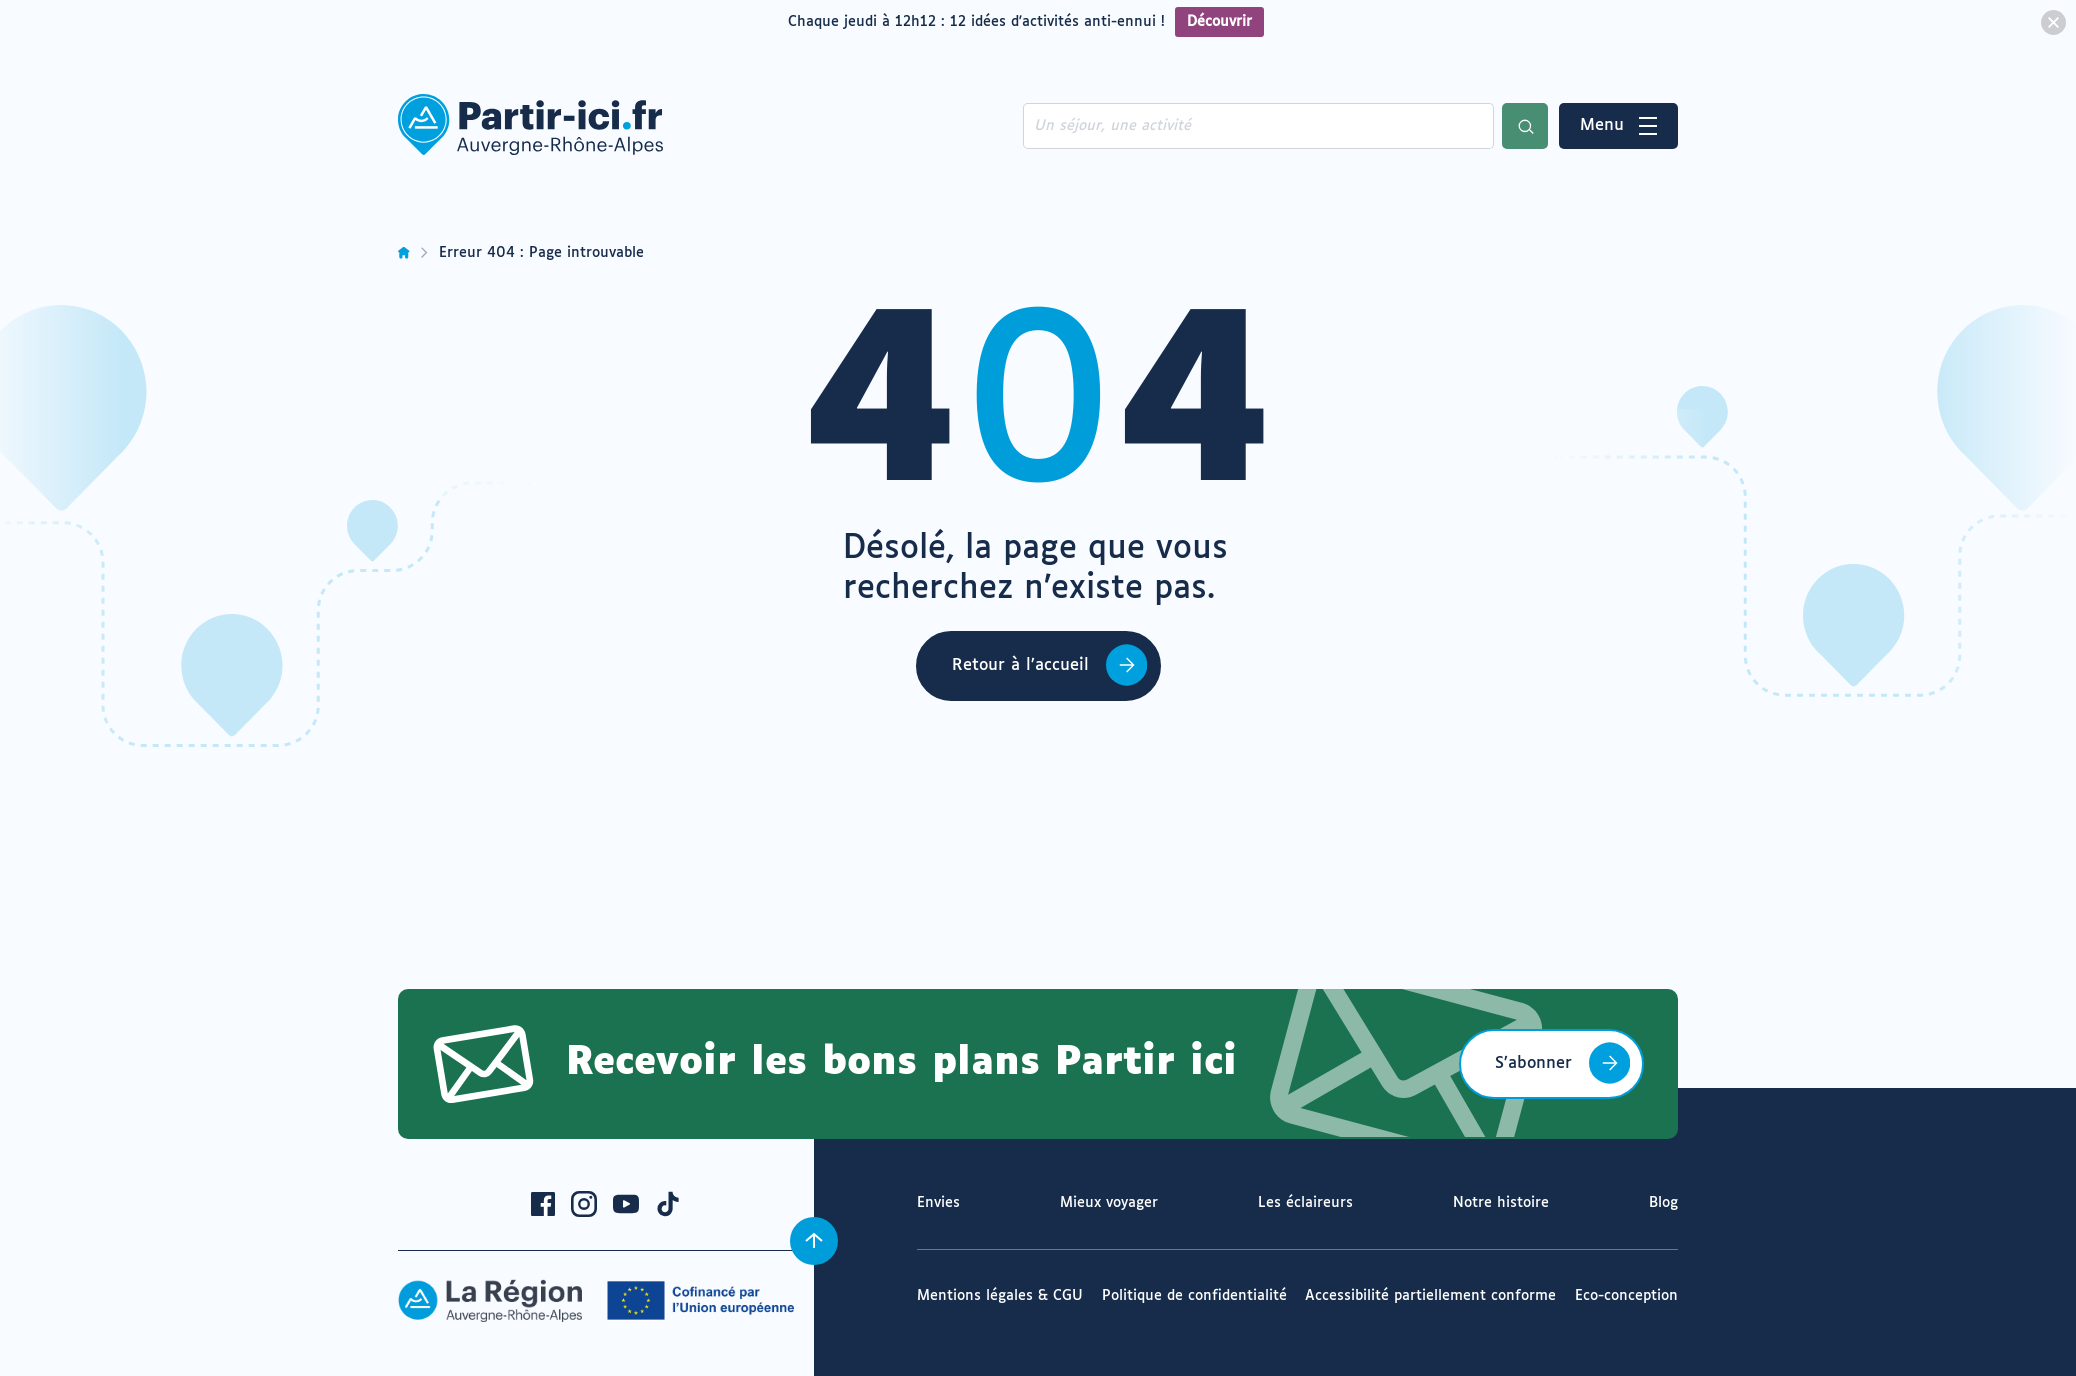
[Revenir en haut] (814, 1241)
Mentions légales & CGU (1000, 1296)
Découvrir (1219, 22)
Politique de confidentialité (1194, 1296)
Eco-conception (1626, 1296)
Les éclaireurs (1305, 1203)
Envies (938, 1203)
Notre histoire (1501, 1203)
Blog (1663, 1203)
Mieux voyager (1109, 1203)
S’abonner (1533, 1063)
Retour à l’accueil (1020, 665)
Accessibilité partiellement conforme (1430, 1296)
